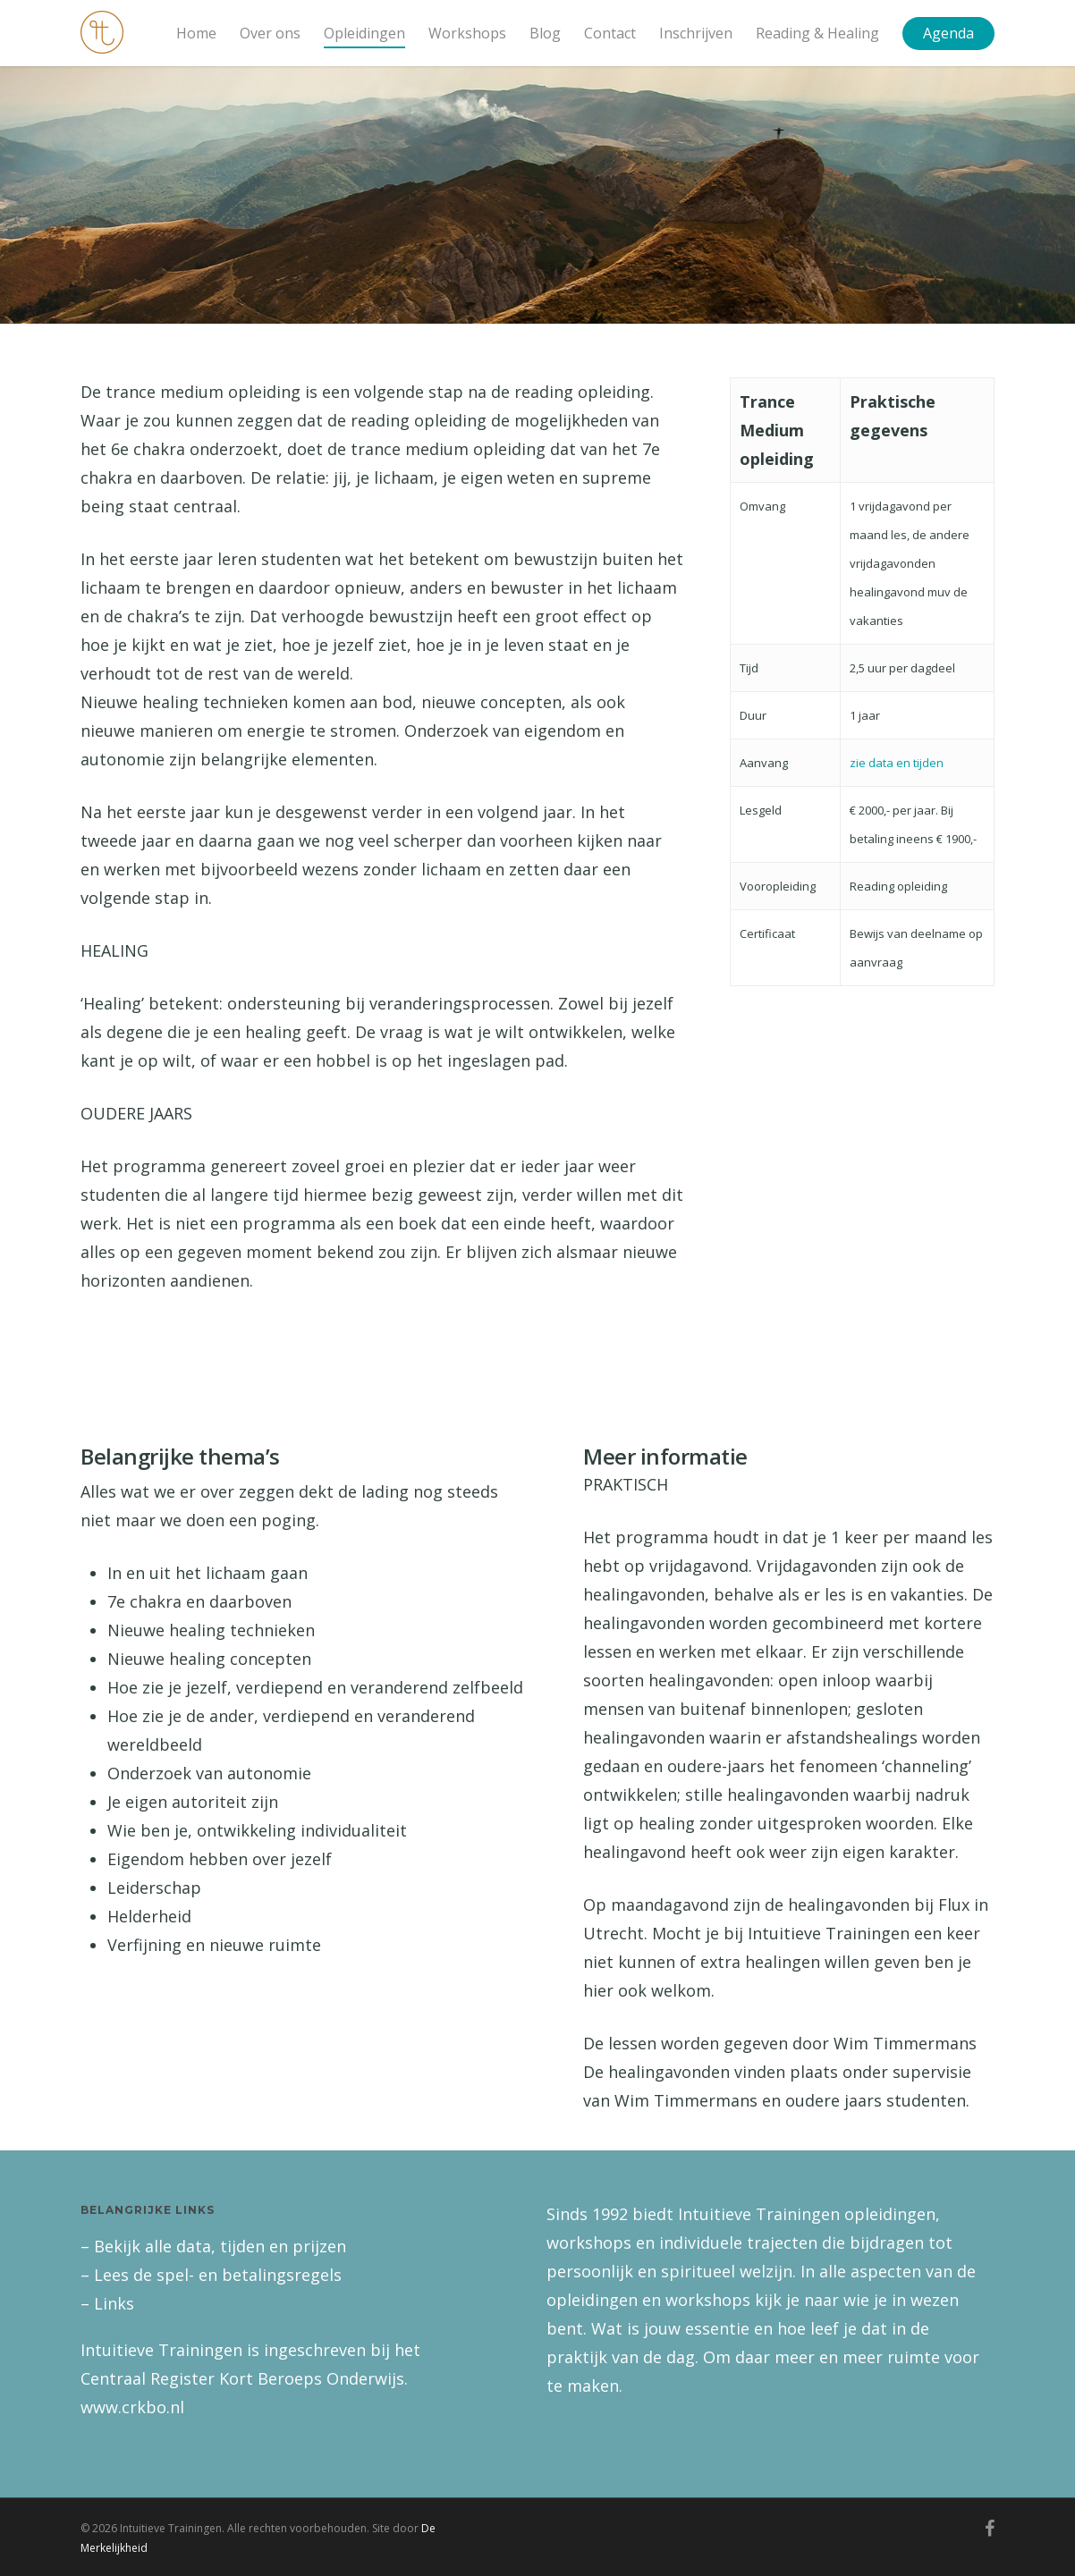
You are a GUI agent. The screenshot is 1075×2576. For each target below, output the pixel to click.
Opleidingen (364, 33)
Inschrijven (695, 33)
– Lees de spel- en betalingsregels (211, 2274)
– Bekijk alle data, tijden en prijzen (213, 2246)
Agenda (948, 33)
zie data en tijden (897, 763)
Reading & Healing (817, 33)
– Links (107, 2303)
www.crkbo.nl (132, 2407)
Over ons (270, 33)
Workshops (467, 33)
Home (196, 33)
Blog (545, 33)
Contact (610, 33)
